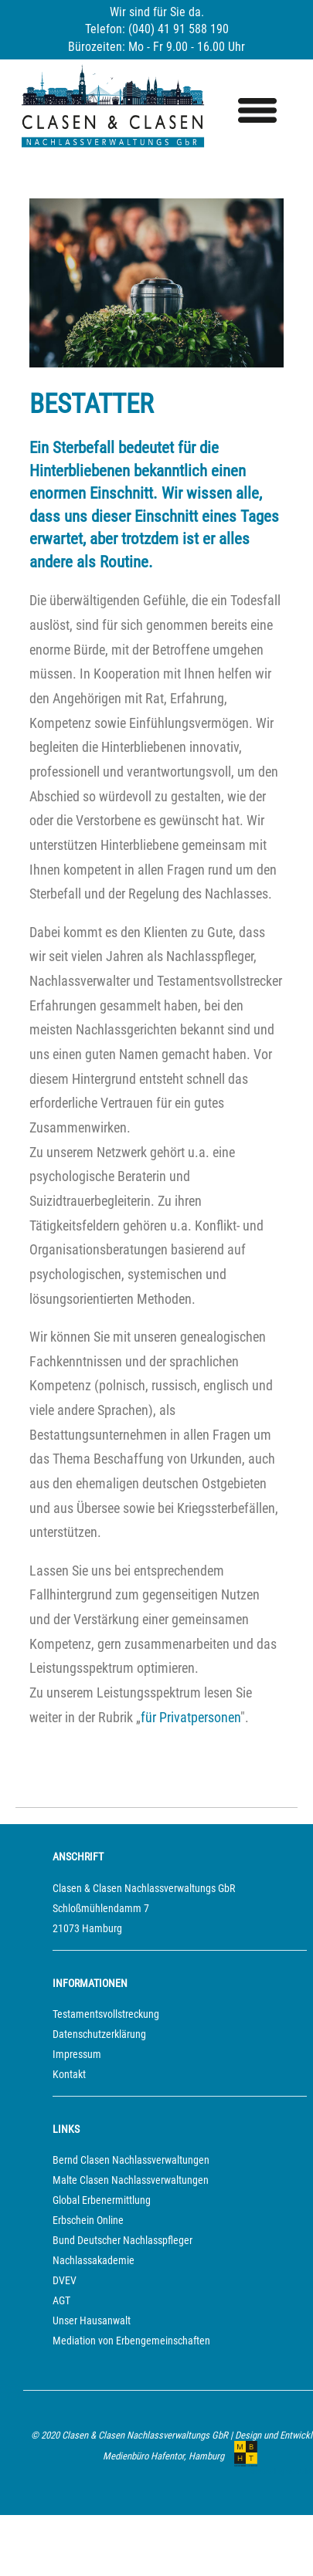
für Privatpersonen (190, 1717)
